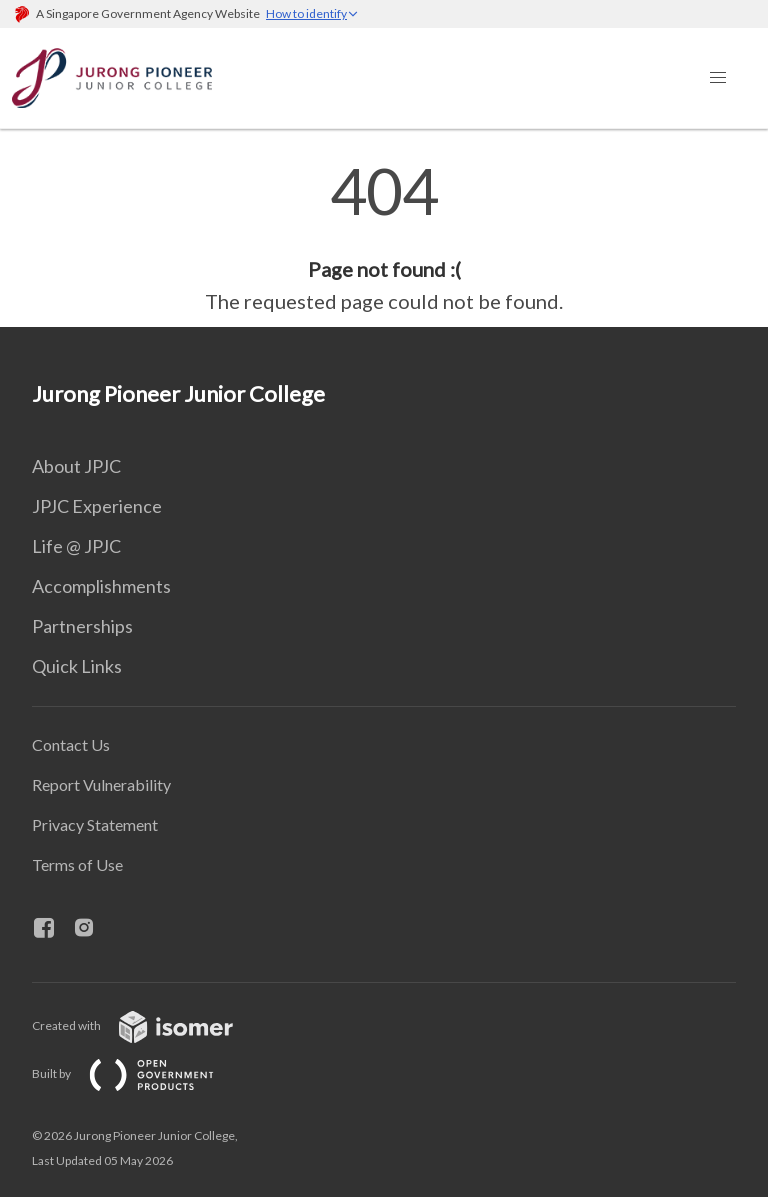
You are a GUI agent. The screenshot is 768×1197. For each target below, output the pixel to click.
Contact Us (71, 744)
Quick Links (77, 666)
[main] (384, 238)
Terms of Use (77, 864)
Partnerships (82, 626)
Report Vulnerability (101, 784)
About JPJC (76, 466)
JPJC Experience (97, 506)
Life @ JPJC (76, 546)
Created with (148, 1025)
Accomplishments (101, 586)
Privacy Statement (95, 824)
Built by (139, 1073)
